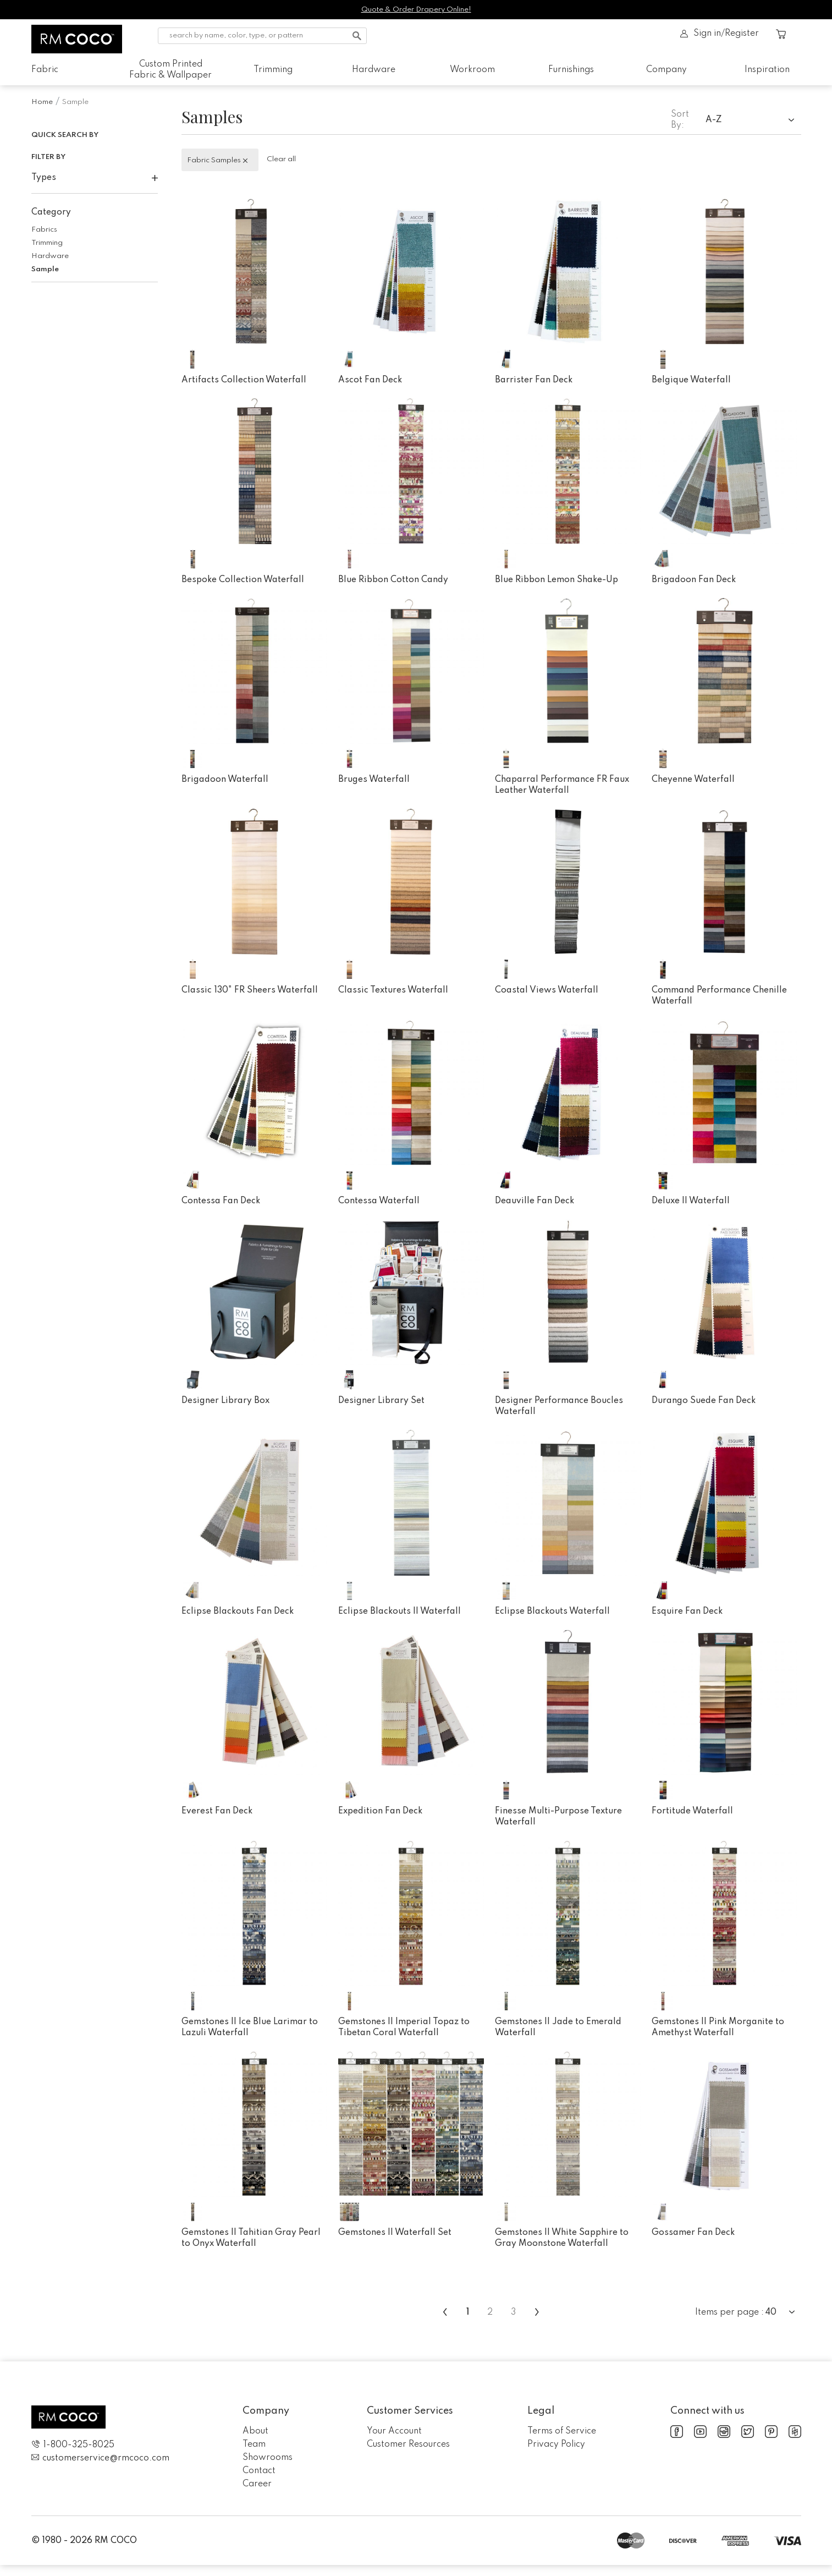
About (255, 2431)
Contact (259, 2471)
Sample (45, 269)
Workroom (472, 69)
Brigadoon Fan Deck (694, 580)
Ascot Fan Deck (370, 380)
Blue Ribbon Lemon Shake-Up (556, 580)
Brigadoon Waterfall (224, 779)
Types (94, 177)
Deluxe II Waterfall (691, 1201)
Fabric (44, 69)
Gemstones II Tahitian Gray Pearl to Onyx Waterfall (251, 2238)
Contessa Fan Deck (220, 1201)
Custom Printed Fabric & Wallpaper (170, 70)
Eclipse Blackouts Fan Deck (237, 1611)
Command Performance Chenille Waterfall (719, 996)
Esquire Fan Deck (687, 1611)
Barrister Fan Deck (533, 380)
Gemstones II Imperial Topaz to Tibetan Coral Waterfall (404, 2027)
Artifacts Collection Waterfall (243, 380)
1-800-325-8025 (72, 2444)
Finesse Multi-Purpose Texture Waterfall (558, 1817)
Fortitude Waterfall (692, 1811)
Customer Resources (408, 2444)
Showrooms (268, 2457)
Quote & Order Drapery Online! (416, 9)
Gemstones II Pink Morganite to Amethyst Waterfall (718, 2027)
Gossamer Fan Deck (693, 2232)
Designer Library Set (381, 1400)
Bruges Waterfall (374, 779)
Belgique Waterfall (691, 380)
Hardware (373, 69)
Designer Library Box (225, 1400)
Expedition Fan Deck (380, 1811)
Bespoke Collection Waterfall (242, 580)
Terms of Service (561, 2431)
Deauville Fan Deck (534, 1201)
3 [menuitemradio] (513, 2312)
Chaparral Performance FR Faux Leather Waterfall (562, 785)
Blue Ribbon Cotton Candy (393, 580)
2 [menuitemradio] (490, 2312)
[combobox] (752, 121)
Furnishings (571, 69)
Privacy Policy (556, 2444)
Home (42, 102)
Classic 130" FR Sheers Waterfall (249, 990)
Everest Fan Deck (216, 1811)
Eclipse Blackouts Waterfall (552, 1611)
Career (257, 2484)
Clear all (281, 159)
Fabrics (44, 229)
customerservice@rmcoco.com (100, 2458)
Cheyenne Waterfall (693, 779)
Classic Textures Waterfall (393, 990)
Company (666, 69)
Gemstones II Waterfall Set (394, 2232)
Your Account (394, 2431)
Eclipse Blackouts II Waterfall (399, 1611)
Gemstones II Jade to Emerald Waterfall (558, 2027)
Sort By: (680, 120)
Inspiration (767, 69)
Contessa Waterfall (379, 1201)
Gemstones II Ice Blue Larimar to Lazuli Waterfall (249, 2027)
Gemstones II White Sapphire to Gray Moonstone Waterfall (562, 2238)
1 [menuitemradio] (467, 2312)
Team (254, 2444)
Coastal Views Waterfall (546, 990)
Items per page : (729, 2312)
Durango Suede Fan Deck (704, 1400)
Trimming (273, 69)
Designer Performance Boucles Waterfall (559, 1406)
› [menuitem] (537, 2311)
